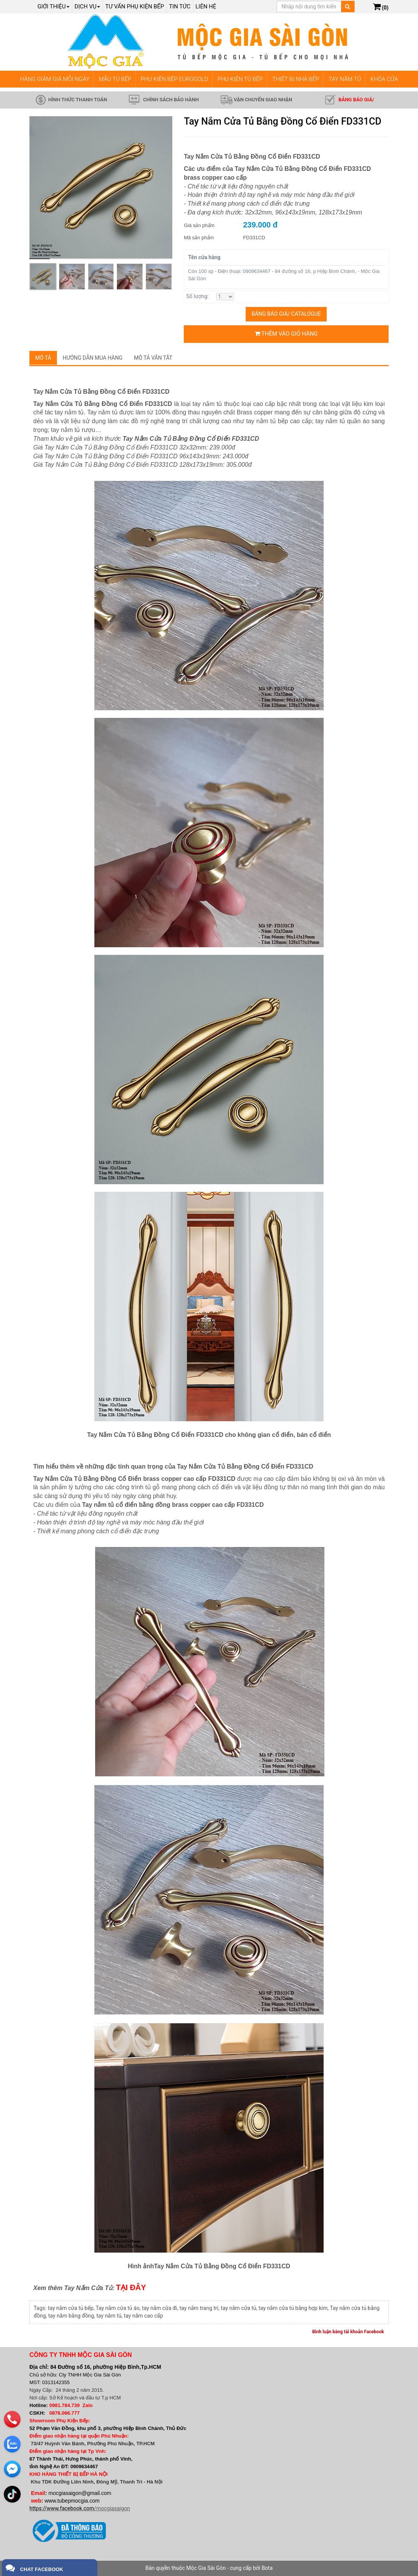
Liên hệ (206, 6)
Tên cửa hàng (204, 257)
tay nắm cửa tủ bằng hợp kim (293, 2308)
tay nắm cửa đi (159, 2308)
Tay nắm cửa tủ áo (117, 2308)
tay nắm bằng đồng (71, 2316)
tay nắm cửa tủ (238, 2308)
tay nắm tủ (109, 2316)
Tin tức (179, 6)
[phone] (12, 2418)
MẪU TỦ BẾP (115, 79)
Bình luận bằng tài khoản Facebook (348, 2331)
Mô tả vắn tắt (153, 358)
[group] (100, 187)
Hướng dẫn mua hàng (93, 358)
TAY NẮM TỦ (345, 79)
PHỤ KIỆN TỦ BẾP (240, 79)
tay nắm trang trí (199, 2308)
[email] (12, 2468)
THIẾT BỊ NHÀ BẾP (295, 79)
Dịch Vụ (87, 6)
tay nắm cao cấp (143, 2316)
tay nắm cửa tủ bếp (70, 2308)
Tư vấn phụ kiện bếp (134, 6)
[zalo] (12, 2443)
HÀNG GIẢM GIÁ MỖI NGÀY (54, 79)
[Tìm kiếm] (347, 6)
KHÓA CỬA (384, 79)
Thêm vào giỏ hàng (286, 333)
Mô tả (43, 358)
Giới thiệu (53, 6)
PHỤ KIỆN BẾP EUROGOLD (174, 79)
